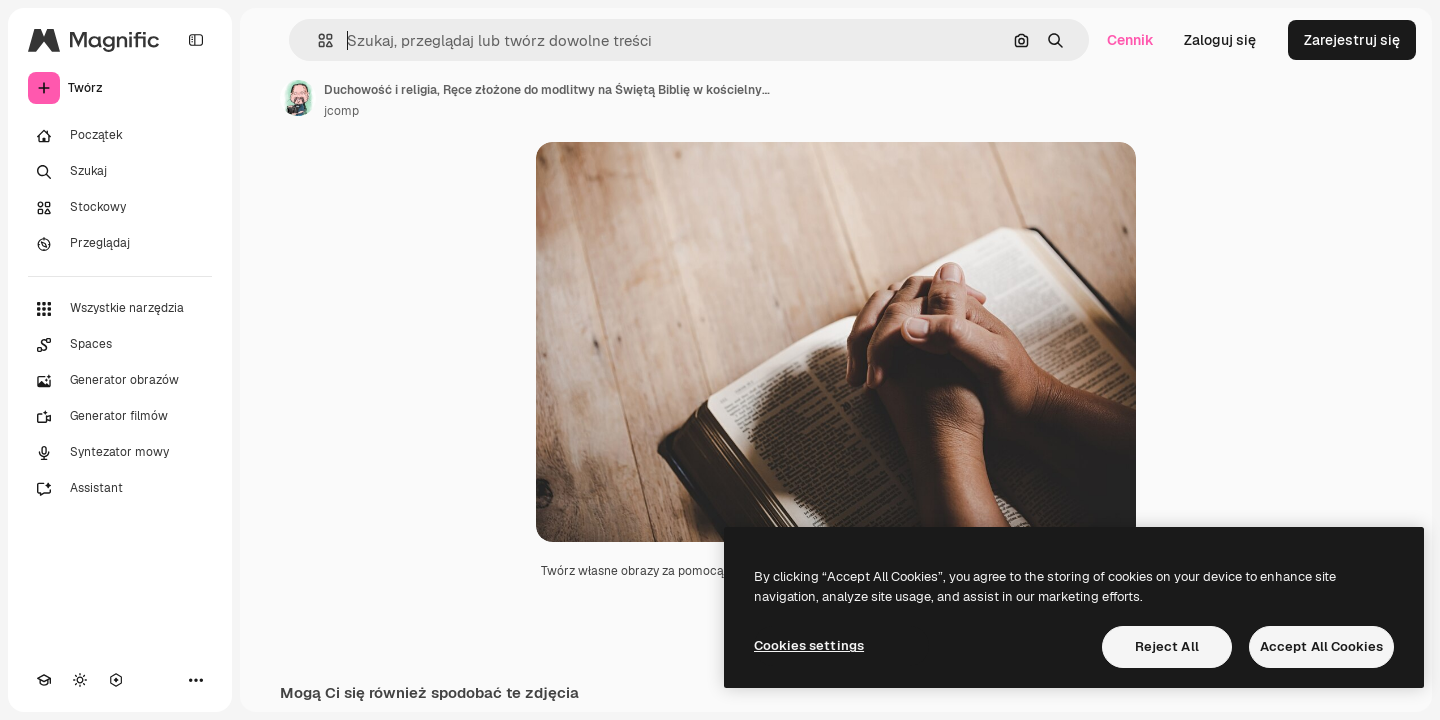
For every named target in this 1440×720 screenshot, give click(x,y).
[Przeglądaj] (120, 244)
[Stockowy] (120, 208)
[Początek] (120, 136)
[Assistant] (120, 489)
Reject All (1167, 646)
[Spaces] (120, 345)
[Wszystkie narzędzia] (120, 309)
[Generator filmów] (120, 417)
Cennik (1130, 40)
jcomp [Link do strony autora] (341, 111)
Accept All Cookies (1321, 646)
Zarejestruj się (1352, 40)
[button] (317, 40)
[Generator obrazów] (120, 381)
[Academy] (44, 680)
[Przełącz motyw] (80, 680)
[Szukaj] (120, 172)
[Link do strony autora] (298, 98)
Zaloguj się (1220, 40)
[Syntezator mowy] (120, 453)
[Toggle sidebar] (196, 40)
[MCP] (116, 680)
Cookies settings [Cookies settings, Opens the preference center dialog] (809, 645)
